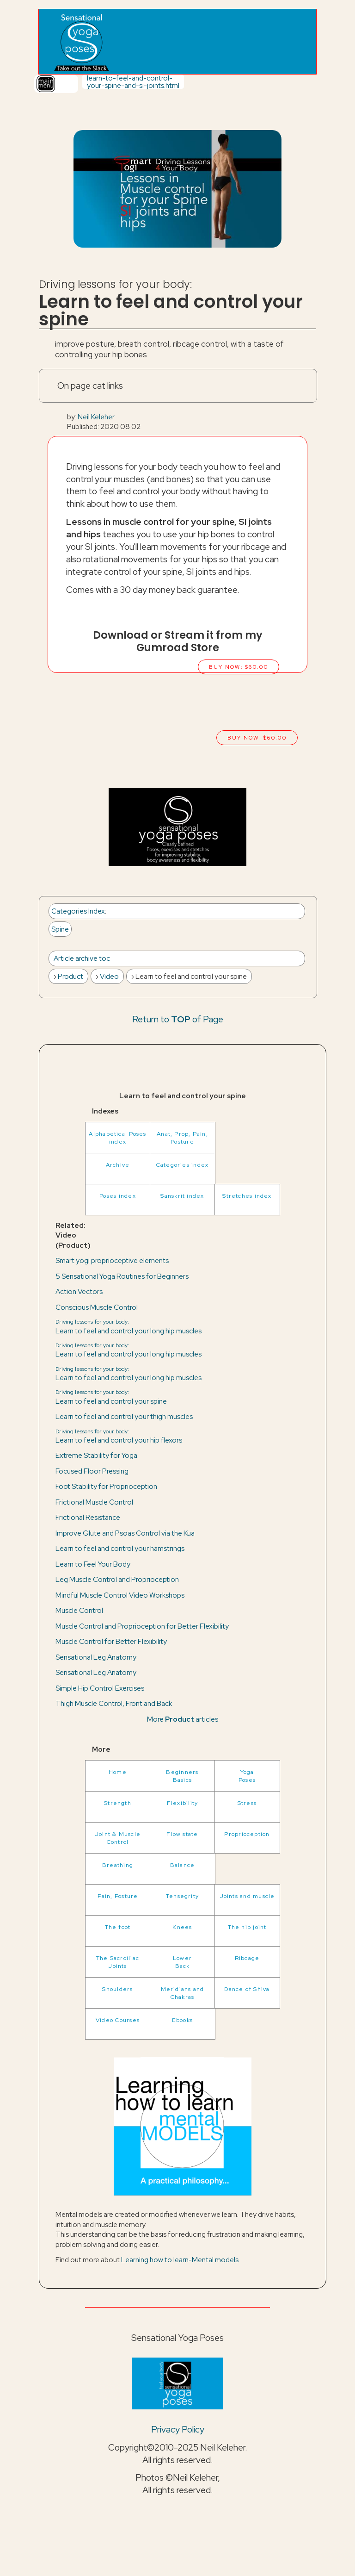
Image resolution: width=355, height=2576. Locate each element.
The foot (118, 1927)
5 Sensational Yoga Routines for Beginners (122, 1276)
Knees (182, 1927)
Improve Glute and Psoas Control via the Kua (125, 1533)
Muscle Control (79, 1610)
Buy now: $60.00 (238, 667)
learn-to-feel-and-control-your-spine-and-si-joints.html (133, 81)
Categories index (182, 1165)
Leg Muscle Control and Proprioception (117, 1579)
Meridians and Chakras (182, 1993)
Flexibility (182, 1803)
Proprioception (246, 1834)
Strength (117, 1803)
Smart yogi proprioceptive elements (112, 1260)
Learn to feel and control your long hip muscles (128, 1326)
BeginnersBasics (182, 1776)
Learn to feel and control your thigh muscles (124, 1416)
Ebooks (182, 2020)
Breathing (117, 1865)
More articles (182, 1719)
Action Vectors (79, 1291)
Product (70, 976)
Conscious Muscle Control (96, 1307)
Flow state (182, 1834)
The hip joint (247, 1927)
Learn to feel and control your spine (111, 1397)
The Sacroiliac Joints (117, 1962)
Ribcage (247, 1958)
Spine (60, 929)
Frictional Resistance (87, 1517)
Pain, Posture (118, 1896)
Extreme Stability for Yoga (96, 1455)
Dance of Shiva (246, 1989)
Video (109, 976)
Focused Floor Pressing (92, 1471)
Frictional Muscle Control (94, 1502)
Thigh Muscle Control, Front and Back (113, 1703)
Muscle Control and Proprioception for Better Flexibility (142, 1626)
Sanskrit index (182, 1196)
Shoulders (117, 1989)
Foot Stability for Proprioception (106, 1486)
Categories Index (78, 911)
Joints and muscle (247, 1896)
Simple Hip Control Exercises (99, 1688)
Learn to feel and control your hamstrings (119, 1548)
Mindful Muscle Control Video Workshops (119, 1595)
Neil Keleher (96, 417)
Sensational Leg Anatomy (95, 1657)
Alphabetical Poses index (117, 1137)
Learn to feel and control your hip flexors (118, 1436)
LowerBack (182, 1962)
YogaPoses (247, 1776)
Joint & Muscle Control (118, 1838)
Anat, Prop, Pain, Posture (182, 1137)
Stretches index (246, 1196)
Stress (247, 1803)
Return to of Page (177, 1019)
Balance (182, 1865)
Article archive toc (82, 958)
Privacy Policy (177, 2429)
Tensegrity (182, 1896)
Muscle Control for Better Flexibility (111, 1641)
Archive (118, 1165)
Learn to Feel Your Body (92, 1564)
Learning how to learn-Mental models (180, 2260)
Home (118, 1772)
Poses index (117, 1196)
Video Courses (118, 2020)
